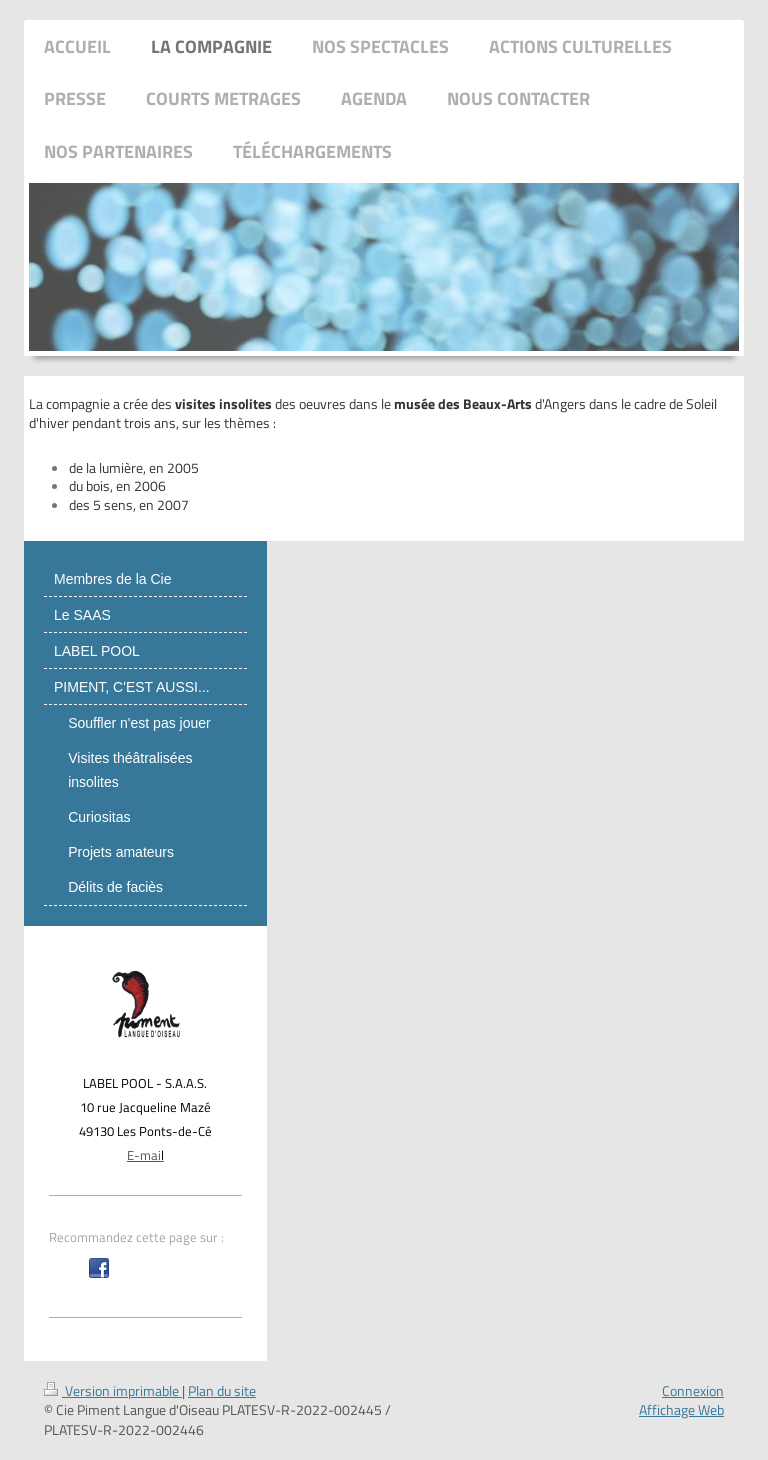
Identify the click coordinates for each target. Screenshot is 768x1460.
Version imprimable (113, 1390)
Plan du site (222, 1390)
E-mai (144, 1155)
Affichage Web (681, 1409)
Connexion (693, 1390)
